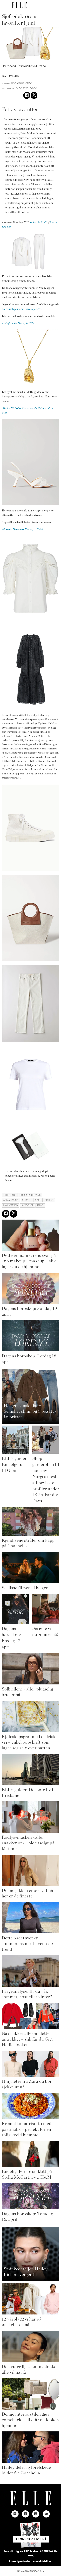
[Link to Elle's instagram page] (15, 2514)
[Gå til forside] (19, 5)
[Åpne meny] (4, 5)
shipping (26, 1200)
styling (49, 1200)
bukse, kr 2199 (38, 222)
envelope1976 (10, 1205)
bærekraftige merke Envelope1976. (22, 309)
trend (40, 1205)
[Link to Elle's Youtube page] (35, 2514)
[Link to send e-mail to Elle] (46, 2514)
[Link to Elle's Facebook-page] (25, 2514)
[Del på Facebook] (26, 95)
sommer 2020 (10, 1200)
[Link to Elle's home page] (30, 2498)
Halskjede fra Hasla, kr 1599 (18, 323)
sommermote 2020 (30, 1195)
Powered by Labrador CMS (30, 2570)
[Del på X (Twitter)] (34, 95)
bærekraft (27, 1205)
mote (38, 1200)
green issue (9, 1195)
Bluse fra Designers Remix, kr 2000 (22, 529)
